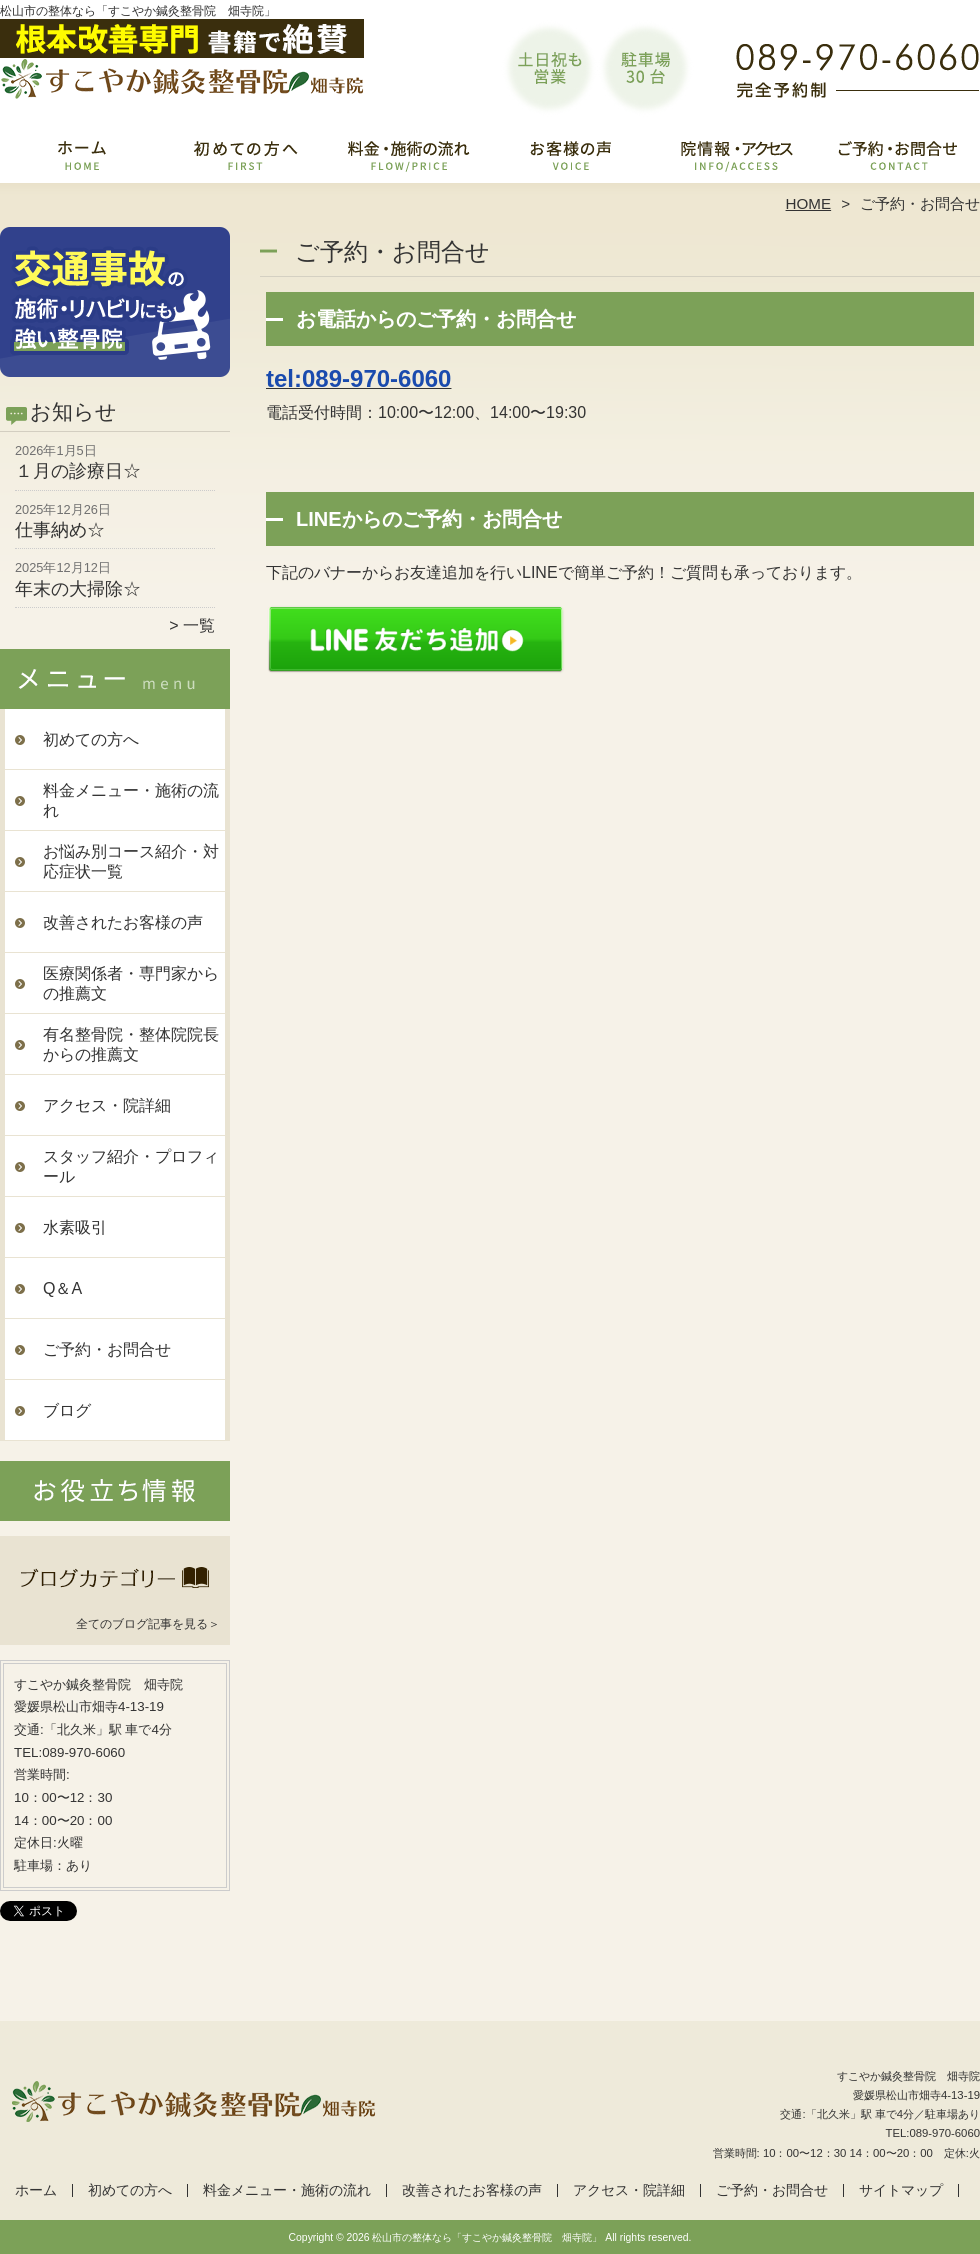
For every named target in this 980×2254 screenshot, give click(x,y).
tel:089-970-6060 (358, 378)
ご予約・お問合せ (898, 156)
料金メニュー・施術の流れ (408, 156)
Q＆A (62, 1288)
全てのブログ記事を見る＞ (148, 1624)
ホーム (82, 156)
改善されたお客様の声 (571, 156)
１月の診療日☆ (78, 471)
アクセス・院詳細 (734, 156)
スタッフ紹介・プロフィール (131, 1166)
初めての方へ (245, 156)
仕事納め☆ (60, 530)
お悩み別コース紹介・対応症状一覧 (131, 861)
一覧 (199, 625)
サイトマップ (901, 2190)
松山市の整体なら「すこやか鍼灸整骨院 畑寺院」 (487, 2237)
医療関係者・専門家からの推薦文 (131, 983)
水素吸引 (75, 1227)
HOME (809, 203)
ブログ (67, 1410)
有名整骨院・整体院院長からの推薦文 (131, 1044)
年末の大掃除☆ (78, 589)
